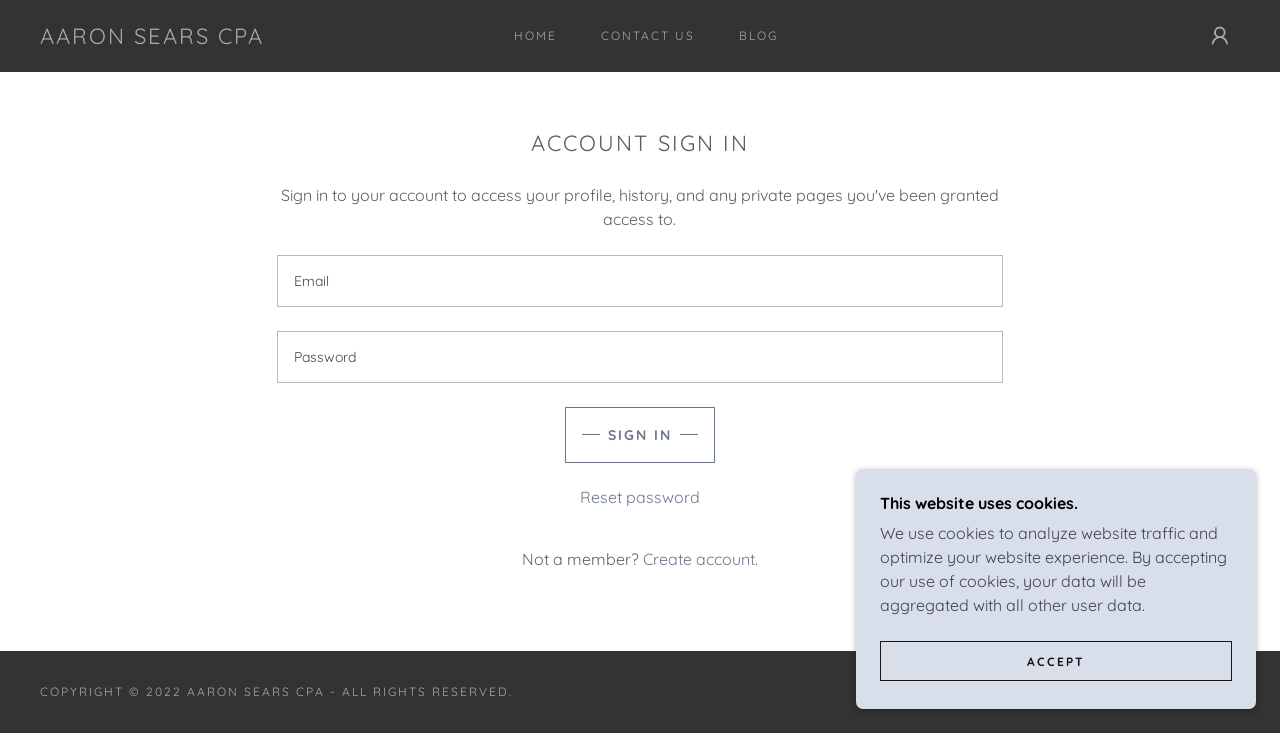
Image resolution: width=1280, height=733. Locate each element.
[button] (1220, 36)
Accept (1056, 661)
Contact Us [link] (648, 35)
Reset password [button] (640, 497)
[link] (152, 38)
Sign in (640, 435)
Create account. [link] (700, 559)
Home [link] (535, 35)
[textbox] (639, 281)
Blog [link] (758, 35)
